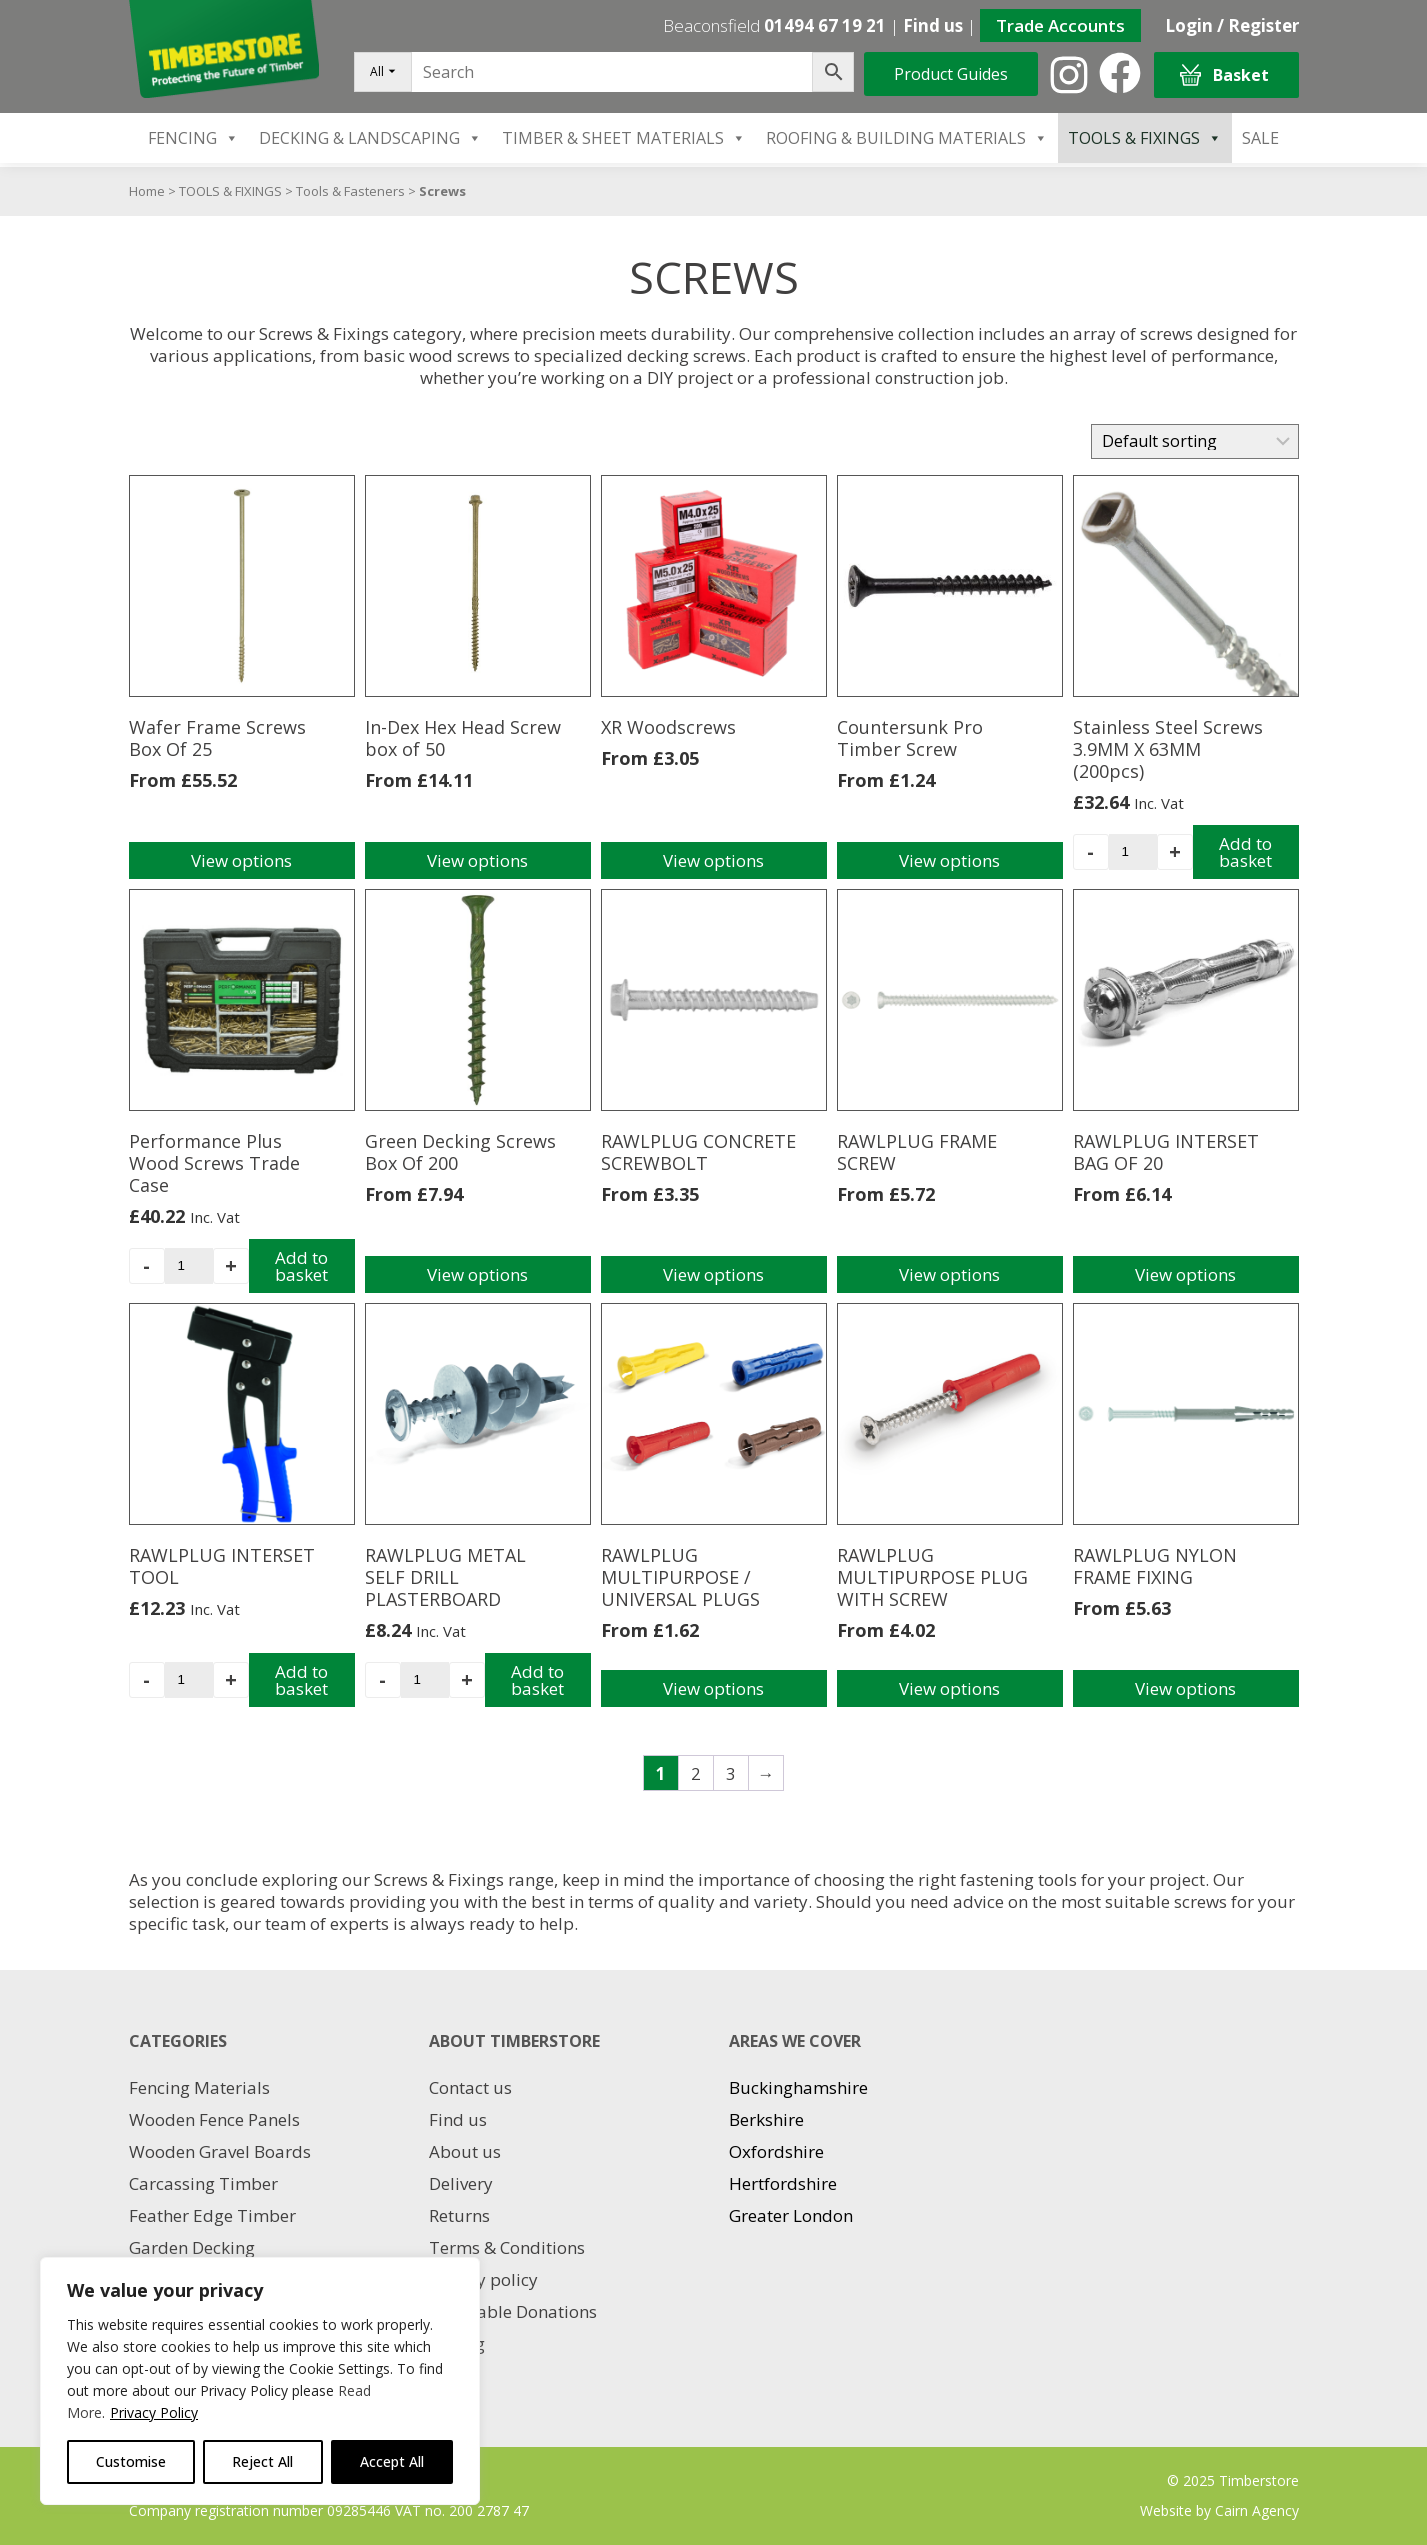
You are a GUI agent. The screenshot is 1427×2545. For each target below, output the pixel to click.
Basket (1225, 75)
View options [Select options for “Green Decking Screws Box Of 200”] (477, 1274)
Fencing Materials (199, 2087)
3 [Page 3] (731, 1773)
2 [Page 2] (696, 1773)
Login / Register (1232, 25)
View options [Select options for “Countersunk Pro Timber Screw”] (949, 860)
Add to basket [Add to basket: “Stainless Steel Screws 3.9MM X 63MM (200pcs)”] (1245, 852)
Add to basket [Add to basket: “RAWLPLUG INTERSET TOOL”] (301, 1680)
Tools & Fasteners (350, 191)
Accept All (392, 2461)
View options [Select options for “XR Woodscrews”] (713, 860)
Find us (933, 25)
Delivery (461, 2183)
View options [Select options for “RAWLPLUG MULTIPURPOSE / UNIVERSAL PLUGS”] (713, 1688)
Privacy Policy (154, 2412)
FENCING (193, 138)
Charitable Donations (513, 2311)
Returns (459, 2215)
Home (147, 191)
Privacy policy (483, 2279)
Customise (131, 2461)
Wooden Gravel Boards (220, 2151)
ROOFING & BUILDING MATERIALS (907, 138)
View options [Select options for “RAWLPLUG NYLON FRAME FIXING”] (1185, 1688)
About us (465, 2151)
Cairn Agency (1257, 2510)
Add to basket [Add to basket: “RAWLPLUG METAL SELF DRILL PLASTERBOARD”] (537, 1680)
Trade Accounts (1060, 25)
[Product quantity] (1133, 852)
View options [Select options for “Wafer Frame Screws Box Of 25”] (241, 860)
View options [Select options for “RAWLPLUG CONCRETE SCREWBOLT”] (713, 1274)
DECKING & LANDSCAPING (370, 138)
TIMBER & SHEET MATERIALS (624, 138)
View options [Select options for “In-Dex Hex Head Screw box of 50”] (477, 860)
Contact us (470, 2087)
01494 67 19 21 (825, 25)
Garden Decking (192, 2247)
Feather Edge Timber (212, 2215)
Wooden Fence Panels (214, 2119)
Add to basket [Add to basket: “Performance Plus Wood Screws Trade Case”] (301, 1266)
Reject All (262, 2461)
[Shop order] (1195, 441)
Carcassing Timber (203, 2183)
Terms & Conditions (507, 2247)
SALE (1260, 138)
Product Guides (951, 74)
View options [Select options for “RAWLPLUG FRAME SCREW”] (949, 1274)
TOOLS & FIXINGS (1145, 138)
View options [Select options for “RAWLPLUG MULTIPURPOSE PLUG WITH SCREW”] (949, 1688)
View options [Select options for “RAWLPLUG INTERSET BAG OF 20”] (1185, 1274)
